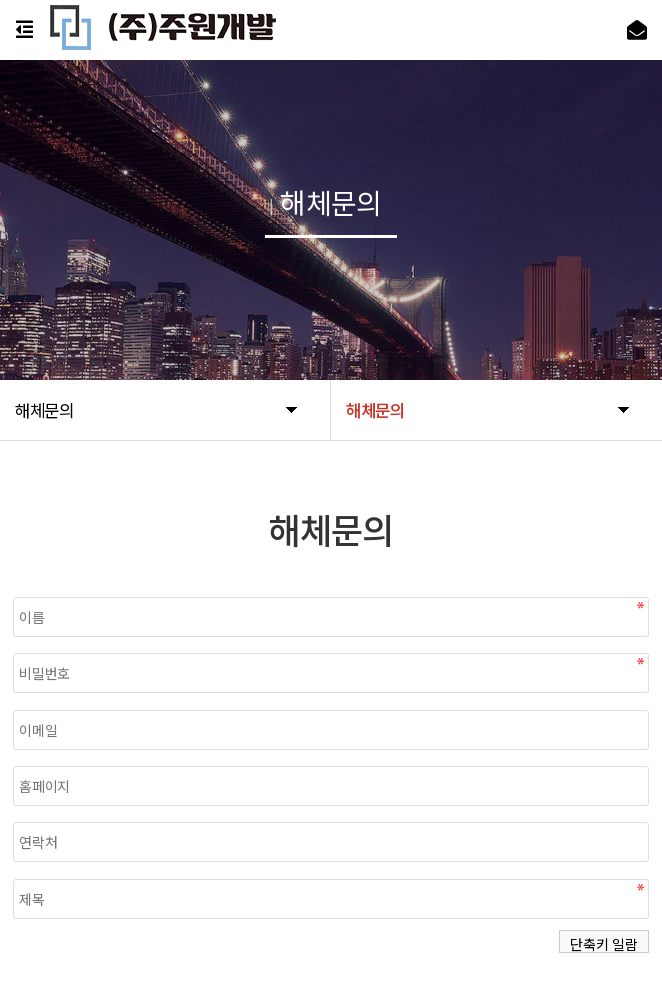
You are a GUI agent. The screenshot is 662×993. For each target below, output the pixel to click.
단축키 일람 (603, 943)
